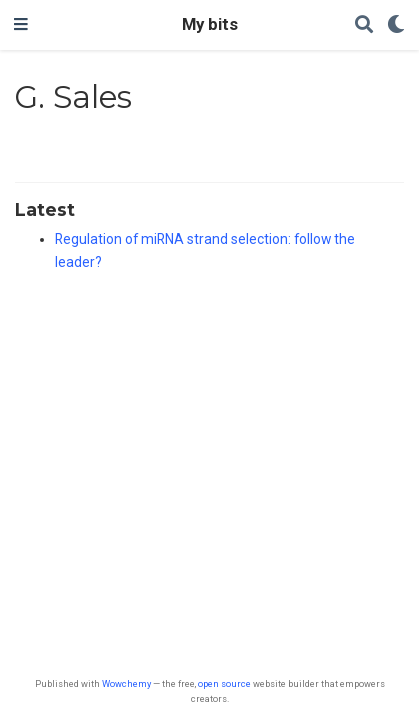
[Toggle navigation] (21, 25)
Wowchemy (126, 683)
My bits (210, 24)
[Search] (364, 25)
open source (224, 683)
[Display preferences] (396, 25)
